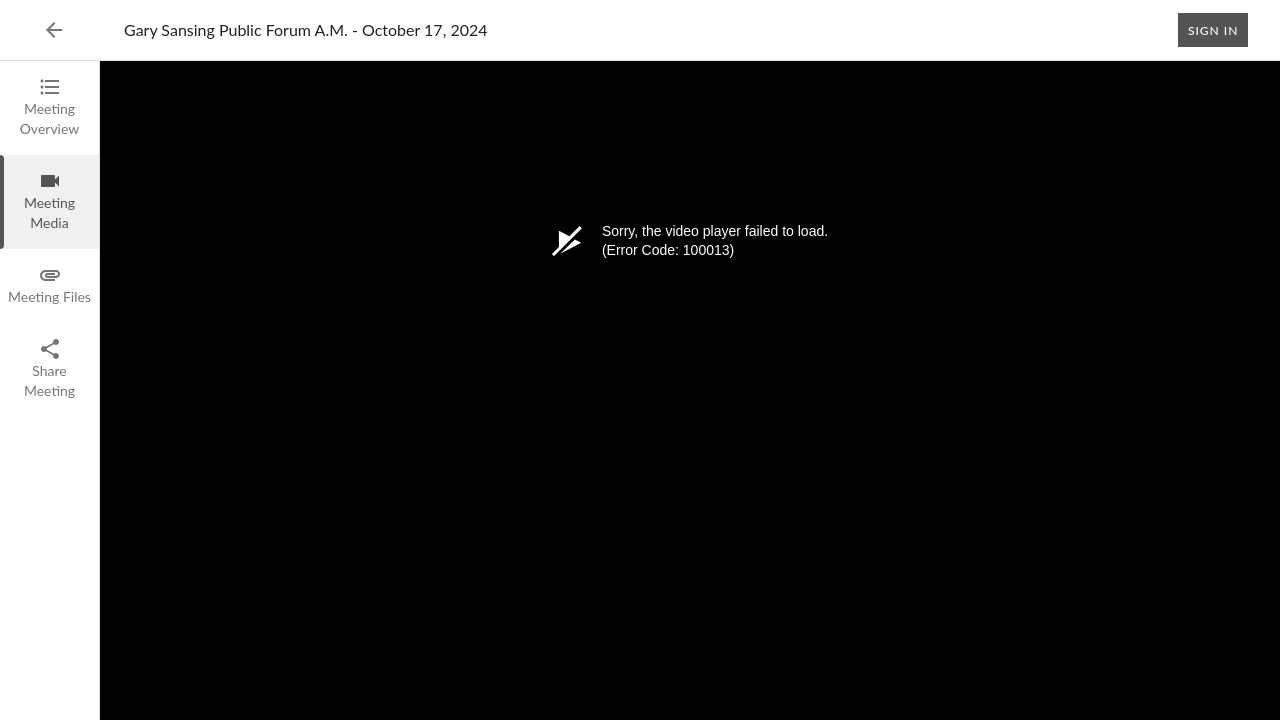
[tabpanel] (690, 390)
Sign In (1213, 30)
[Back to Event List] (54, 30)
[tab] (49, 108)
